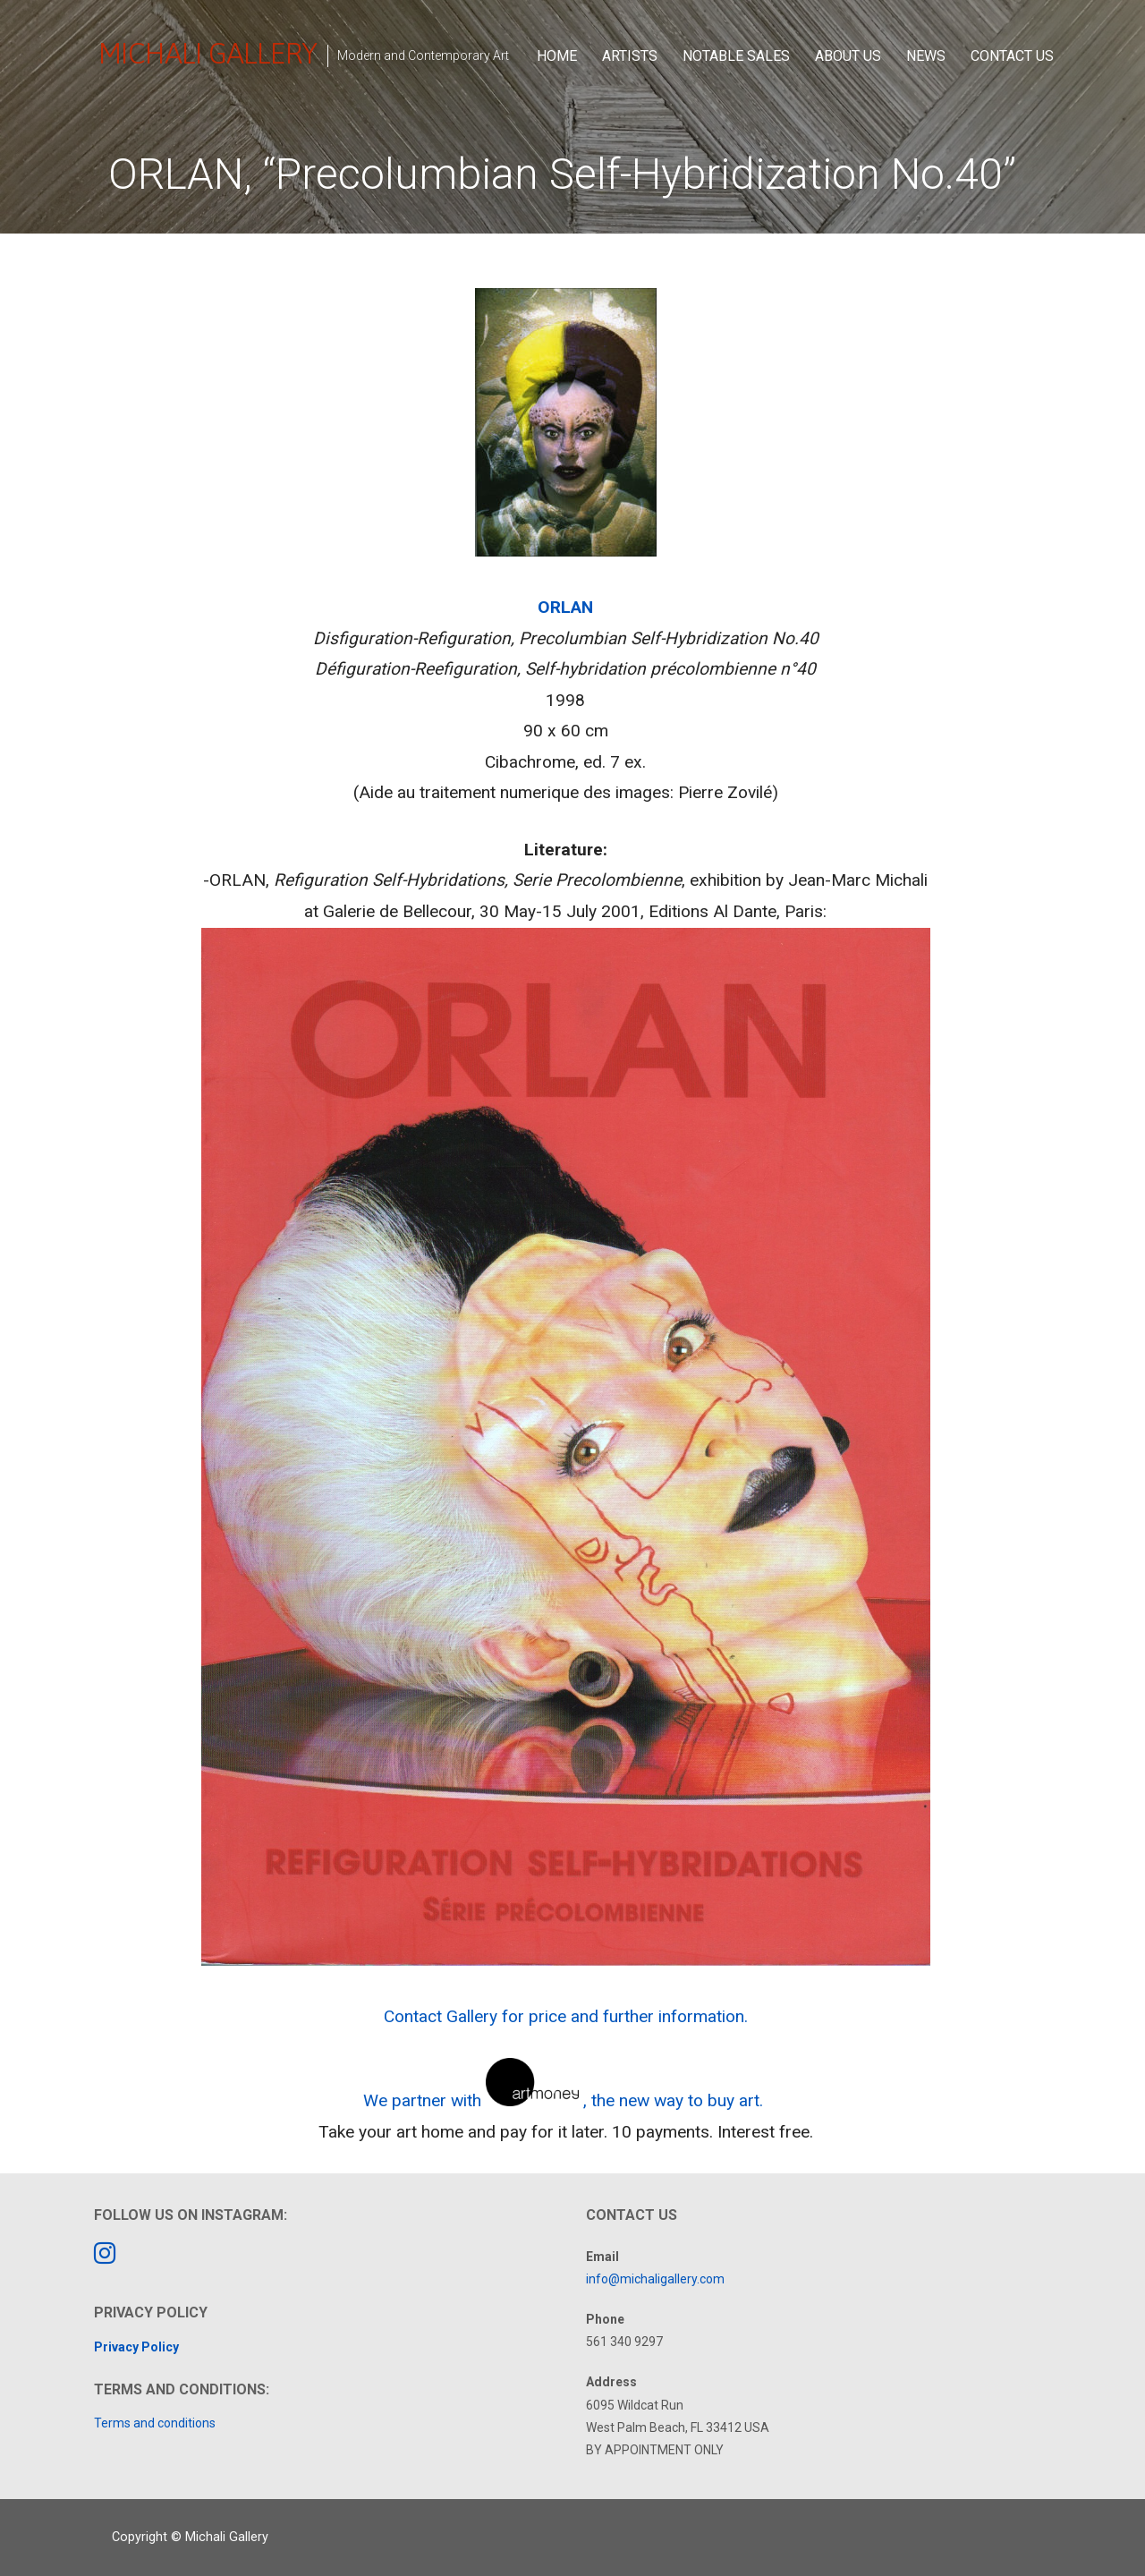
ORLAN (565, 607)
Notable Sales (736, 55)
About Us (848, 55)
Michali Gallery (207, 53)
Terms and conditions (155, 2423)
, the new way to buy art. (675, 2100)
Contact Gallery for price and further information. (566, 2016)
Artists (629, 55)
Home (557, 55)
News (926, 55)
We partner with (422, 2100)
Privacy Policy (136, 2347)
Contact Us (1012, 55)
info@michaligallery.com (655, 2279)
